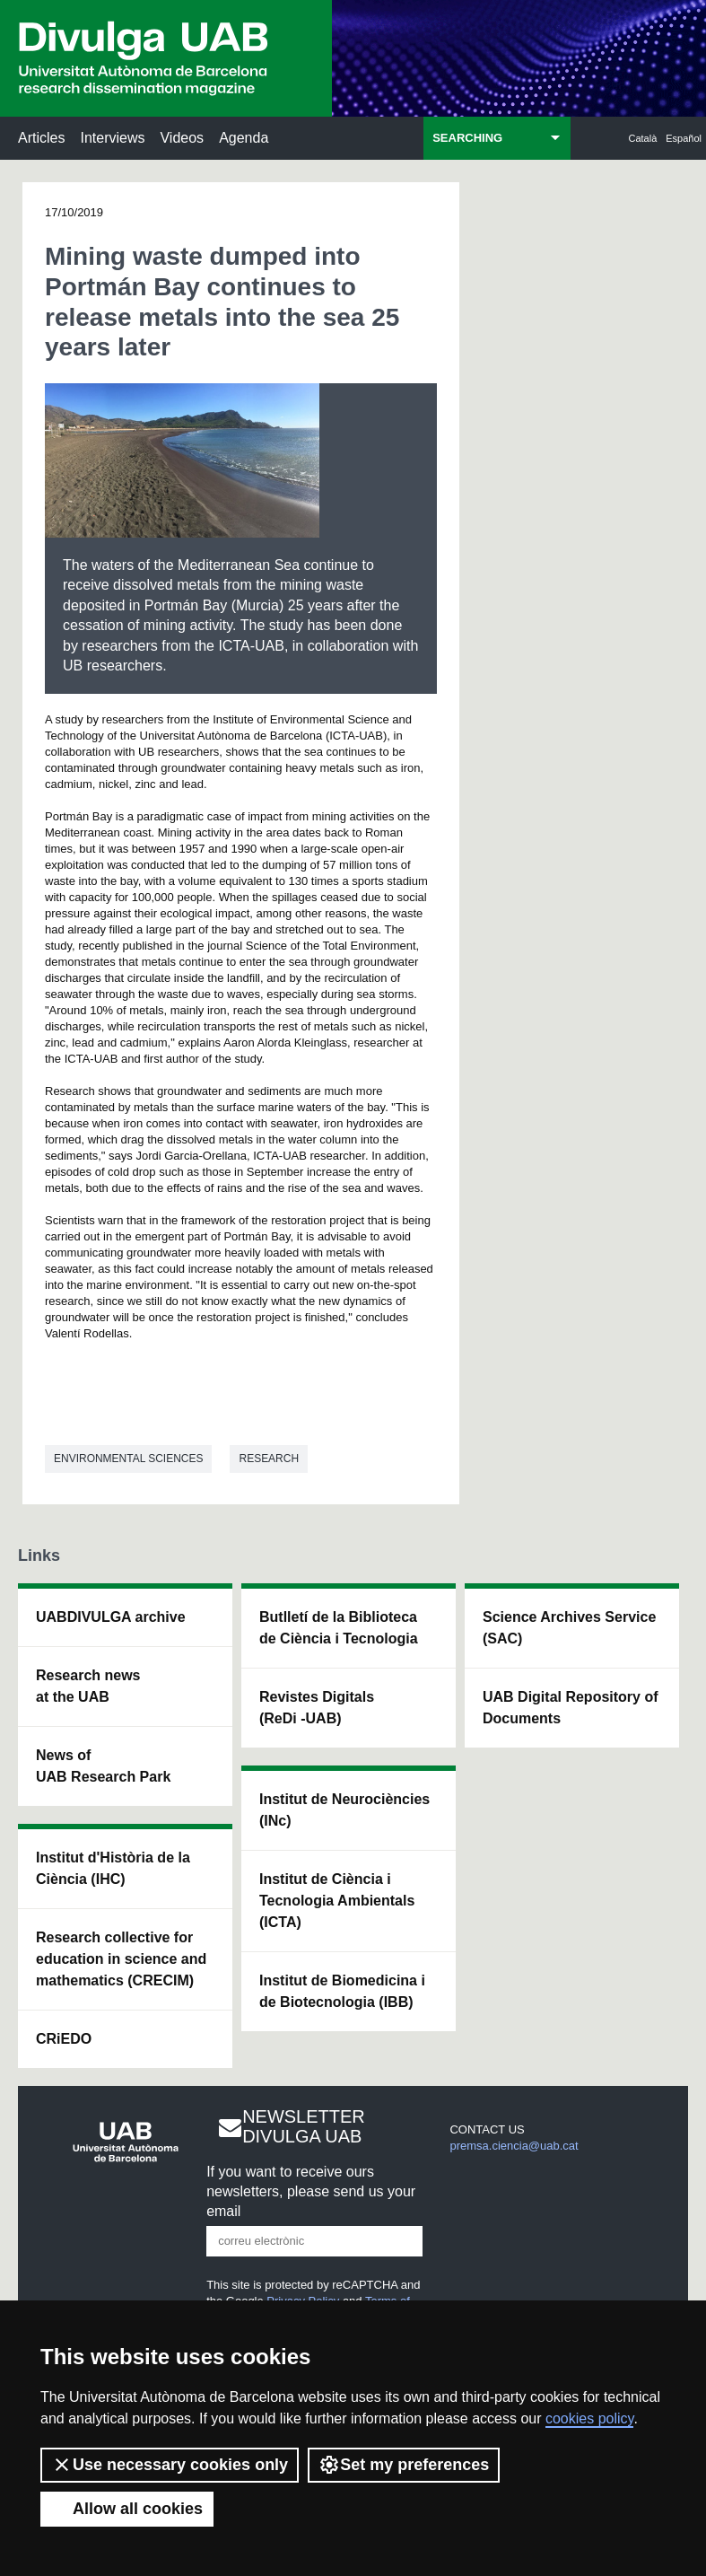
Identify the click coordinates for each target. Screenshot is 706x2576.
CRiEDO (64, 2038)
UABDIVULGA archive (111, 1617)
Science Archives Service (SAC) (569, 1627)
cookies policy (589, 2418)
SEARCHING (467, 138)
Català (643, 138)
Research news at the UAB (88, 1686)
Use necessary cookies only (169, 2464)
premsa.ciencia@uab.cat (513, 2145)
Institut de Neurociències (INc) (344, 1810)
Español (684, 138)
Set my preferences (403, 2464)
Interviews (112, 137)
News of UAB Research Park (103, 1766)
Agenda (243, 137)
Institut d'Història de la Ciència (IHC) (113, 1868)
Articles (41, 137)
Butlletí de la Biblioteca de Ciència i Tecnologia (338, 1627)
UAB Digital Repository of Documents (570, 1707)
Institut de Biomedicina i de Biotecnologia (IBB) (342, 1991)
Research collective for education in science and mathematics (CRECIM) (121, 1959)
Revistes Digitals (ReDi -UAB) (316, 1707)
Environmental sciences (128, 1458)
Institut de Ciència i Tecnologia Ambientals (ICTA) (336, 1900)
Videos (182, 137)
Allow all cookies (127, 2508)
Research (269, 1458)
